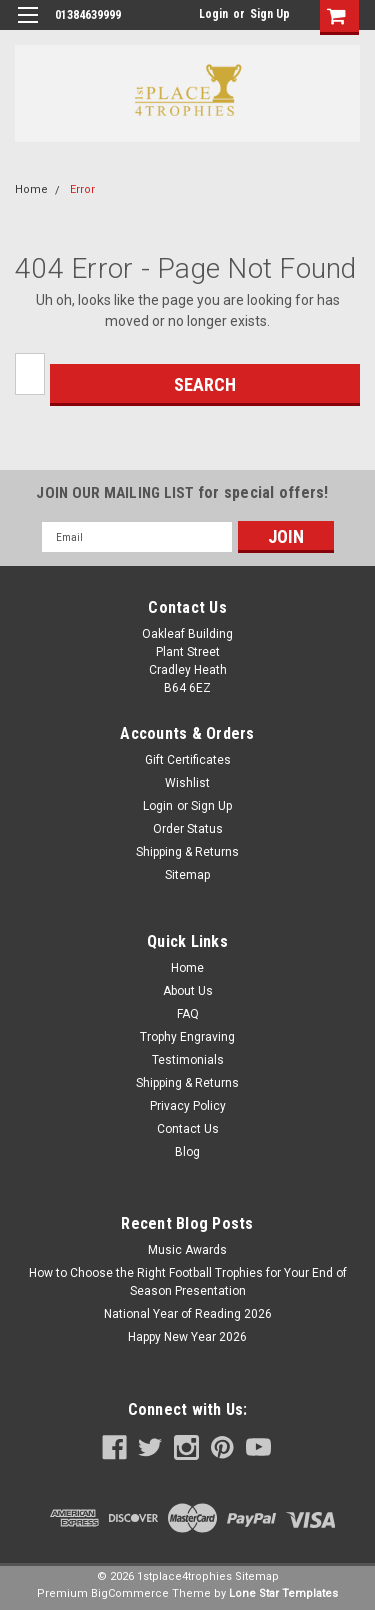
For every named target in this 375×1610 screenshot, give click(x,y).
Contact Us (188, 1129)
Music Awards (187, 1250)
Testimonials (188, 1060)
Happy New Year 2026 (187, 1337)
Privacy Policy (188, 1106)
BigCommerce (130, 1593)
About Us (188, 991)
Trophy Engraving (187, 1037)
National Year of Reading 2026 (188, 1314)
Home (31, 189)
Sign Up (270, 14)
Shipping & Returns (187, 852)
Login (213, 14)
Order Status (188, 829)
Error (82, 189)
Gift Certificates (188, 760)
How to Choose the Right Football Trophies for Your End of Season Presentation (188, 1282)
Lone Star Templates (283, 1593)
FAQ (188, 1014)
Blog (187, 1152)
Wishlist (187, 783)
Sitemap (187, 875)
